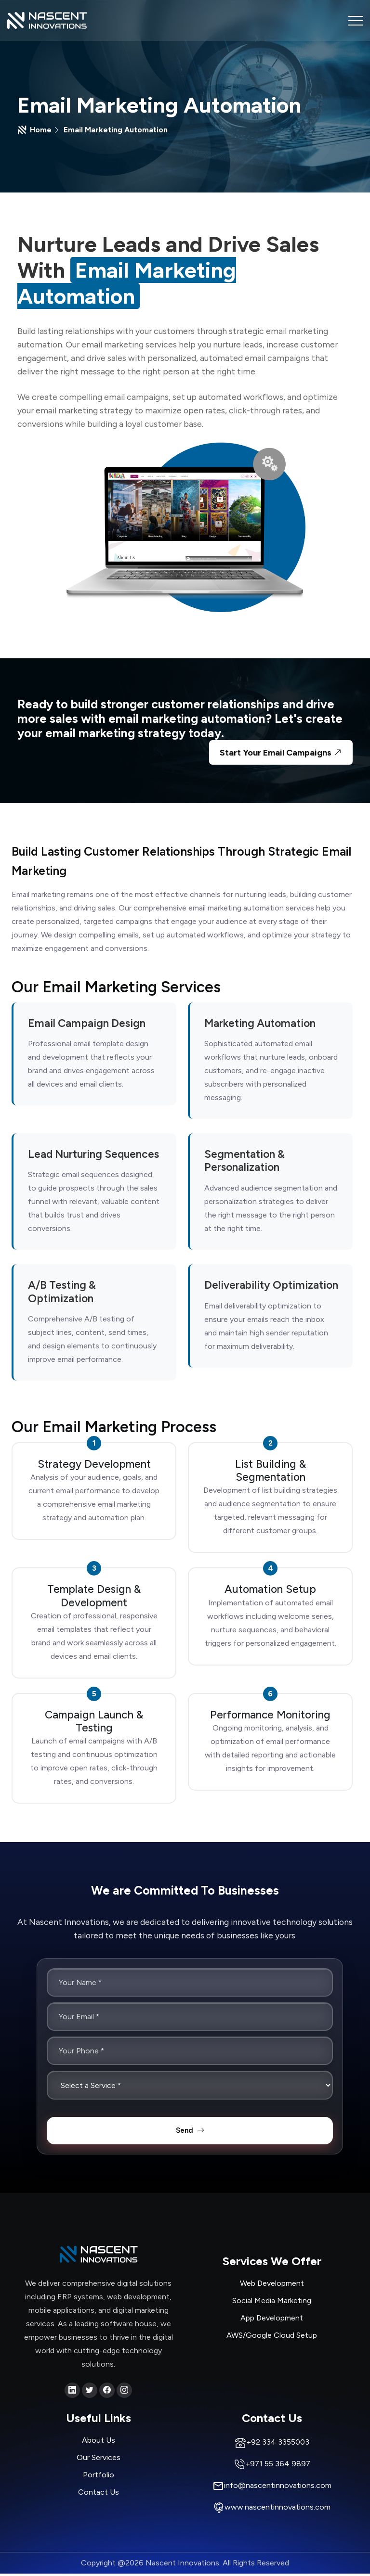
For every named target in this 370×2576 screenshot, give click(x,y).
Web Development (272, 2286)
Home (41, 129)
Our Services (98, 2459)
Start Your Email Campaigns (282, 752)
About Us (98, 2442)
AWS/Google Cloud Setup (271, 2338)
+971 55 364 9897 (277, 2467)
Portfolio (98, 2477)
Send (190, 2133)
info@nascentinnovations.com (277, 2488)
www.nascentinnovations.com (277, 2510)
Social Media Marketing (271, 2303)
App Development (271, 2320)
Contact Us (98, 2494)
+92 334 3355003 (277, 2445)
